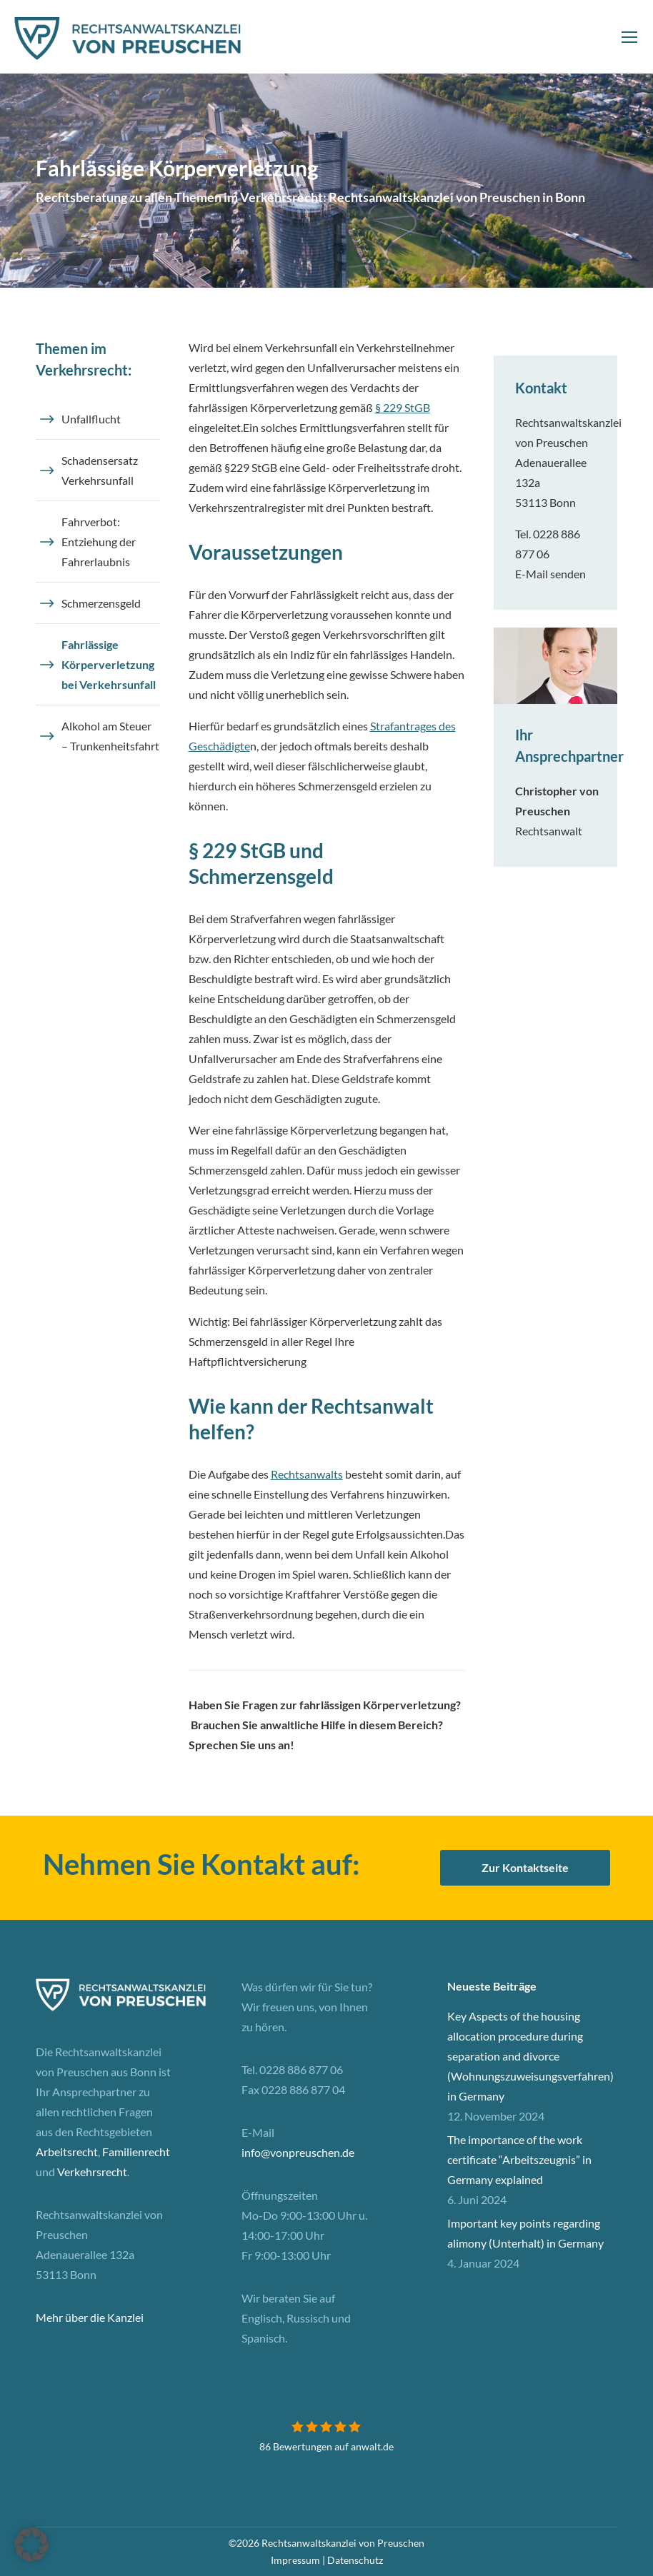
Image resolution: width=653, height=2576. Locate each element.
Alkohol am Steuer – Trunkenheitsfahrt (110, 736)
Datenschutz (355, 2560)
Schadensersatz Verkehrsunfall (99, 470)
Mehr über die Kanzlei (90, 2317)
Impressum (295, 2560)
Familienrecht (136, 2151)
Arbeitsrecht (67, 2151)
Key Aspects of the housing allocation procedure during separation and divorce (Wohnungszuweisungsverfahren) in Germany (530, 2056)
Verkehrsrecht (92, 2171)
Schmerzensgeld (101, 603)
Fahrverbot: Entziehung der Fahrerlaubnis (98, 541)
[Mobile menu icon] (629, 37)
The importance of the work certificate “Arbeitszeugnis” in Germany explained (519, 2159)
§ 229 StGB (402, 407)
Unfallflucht (91, 419)
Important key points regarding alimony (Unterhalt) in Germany (525, 2233)
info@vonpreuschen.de (297, 2152)
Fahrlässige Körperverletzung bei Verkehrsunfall (108, 664)
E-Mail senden (550, 573)
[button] (31, 2544)
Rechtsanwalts (307, 1474)
